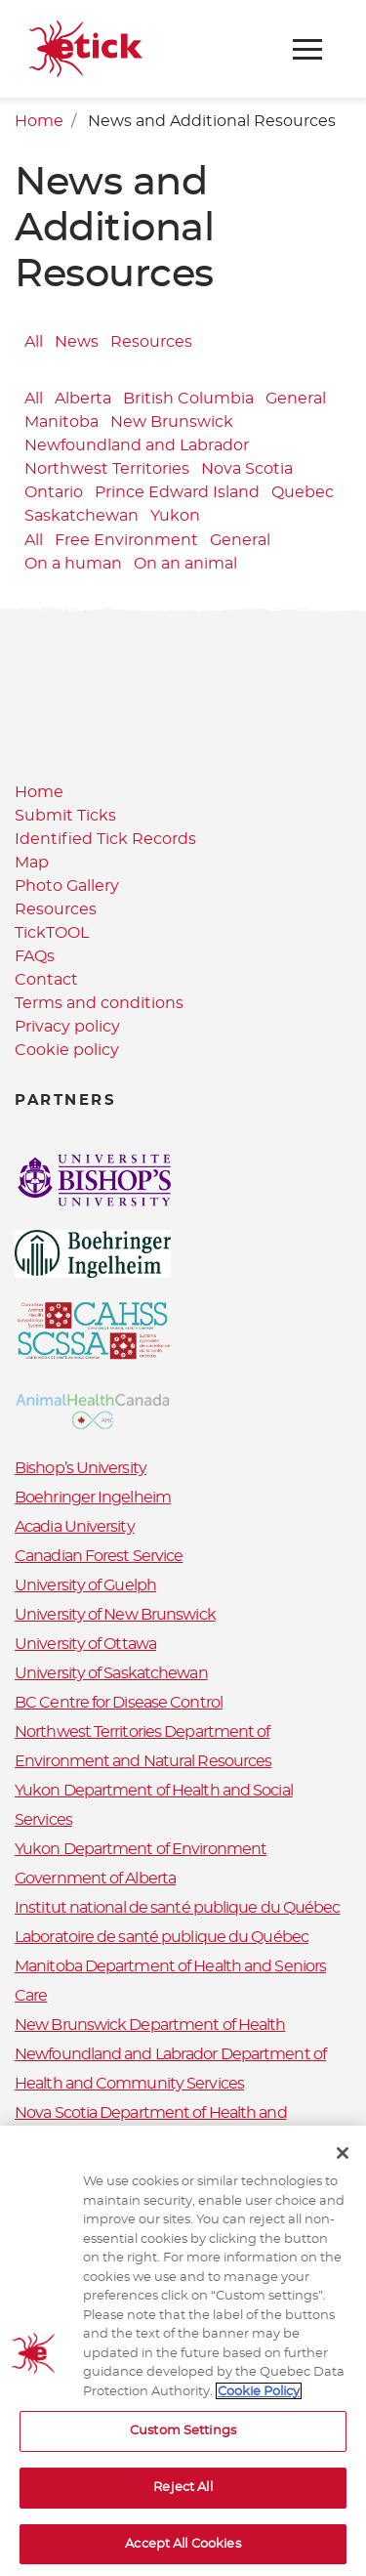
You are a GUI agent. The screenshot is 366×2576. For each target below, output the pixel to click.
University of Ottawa (85, 1644)
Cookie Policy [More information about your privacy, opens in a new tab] (259, 2397)
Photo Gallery (67, 886)
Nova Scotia (247, 469)
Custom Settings (183, 2437)
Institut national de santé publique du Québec (178, 1908)
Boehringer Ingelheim (93, 1497)
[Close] (342, 2158)
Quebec (302, 492)
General (295, 398)
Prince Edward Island (177, 492)
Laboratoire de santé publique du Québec (161, 1937)
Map (32, 862)
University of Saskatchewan (111, 1673)
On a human (73, 564)
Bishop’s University (80, 1468)
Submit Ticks (65, 815)
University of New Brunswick (115, 1615)
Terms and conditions (99, 1003)
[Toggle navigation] (307, 49)
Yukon (175, 516)
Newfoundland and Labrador (136, 445)
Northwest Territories (106, 469)
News (77, 342)
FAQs (35, 956)
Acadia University (75, 1527)
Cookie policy (67, 1050)
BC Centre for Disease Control (119, 1702)
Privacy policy (67, 1027)
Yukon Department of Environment (140, 1849)
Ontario (53, 492)
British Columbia (188, 398)
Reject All (182, 2493)
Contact (46, 980)
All (33, 342)
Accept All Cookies (182, 2550)
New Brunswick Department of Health (150, 2025)
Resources (151, 342)
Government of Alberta (95, 1878)
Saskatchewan (81, 516)
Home (39, 121)
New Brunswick (171, 422)
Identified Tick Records (105, 839)
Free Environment (126, 541)
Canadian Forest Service (99, 1556)
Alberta (83, 398)
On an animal (185, 564)
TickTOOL (52, 933)
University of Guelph (85, 1585)
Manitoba (61, 422)
